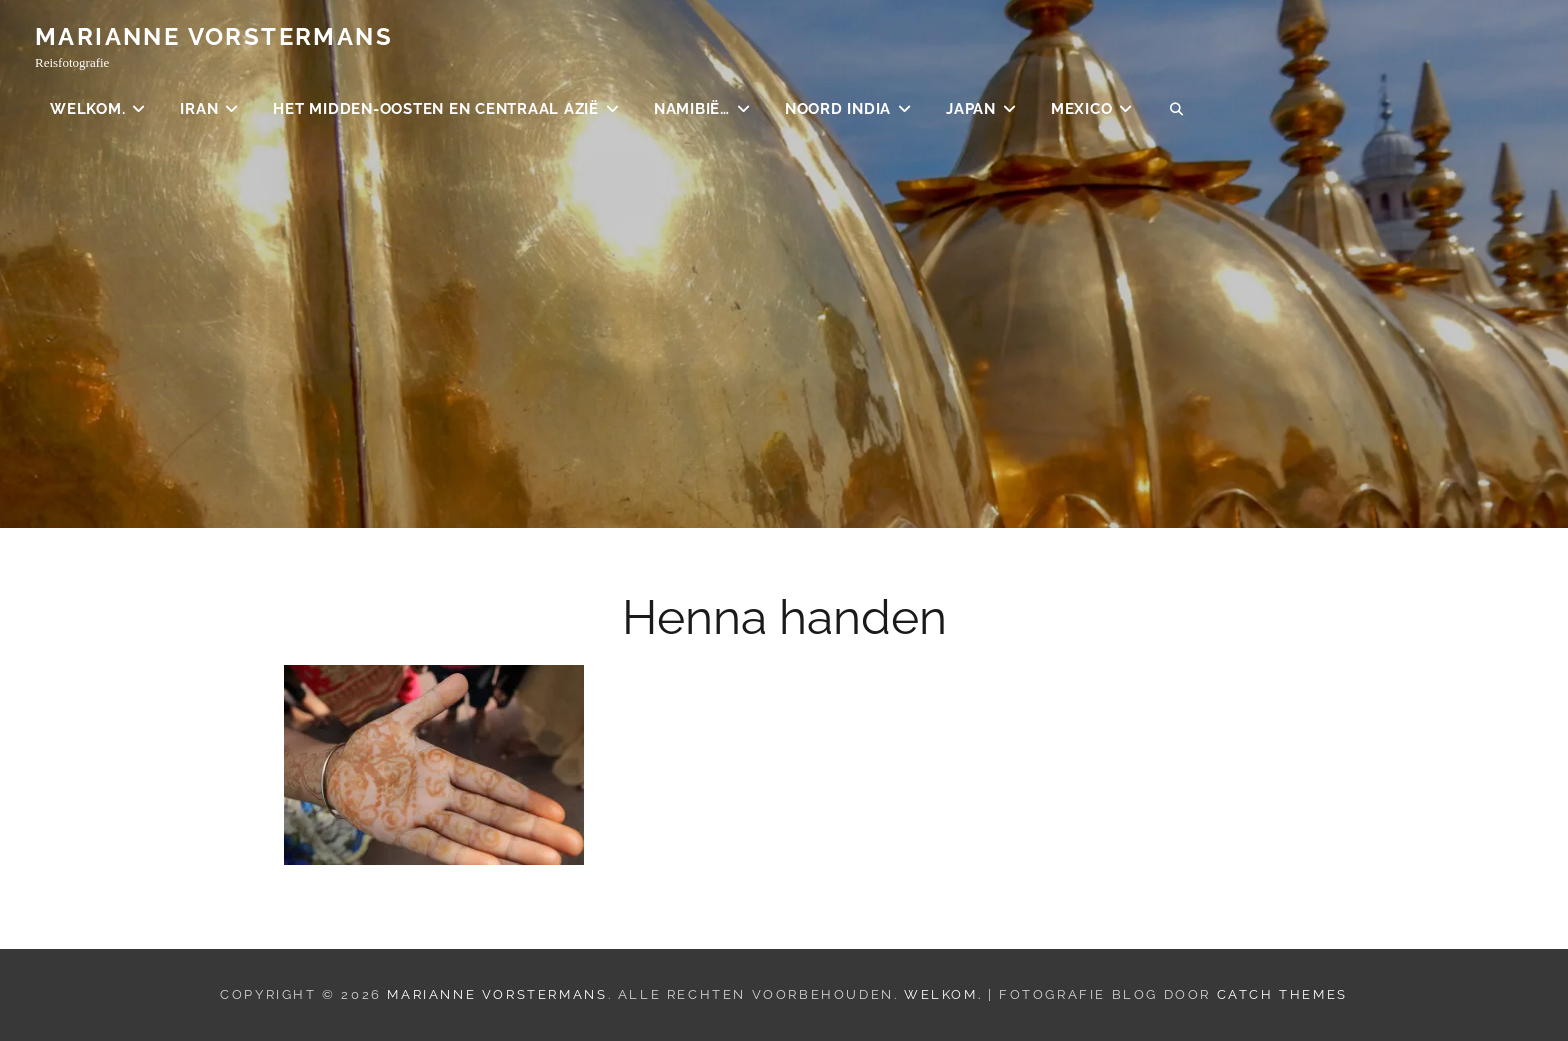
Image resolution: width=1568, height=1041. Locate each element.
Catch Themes (1282, 994)
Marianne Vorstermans (214, 37)
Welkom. (87, 110)
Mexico (1082, 110)
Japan (971, 110)
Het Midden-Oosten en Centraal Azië (436, 110)
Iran (199, 110)
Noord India (838, 110)
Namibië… (692, 110)
